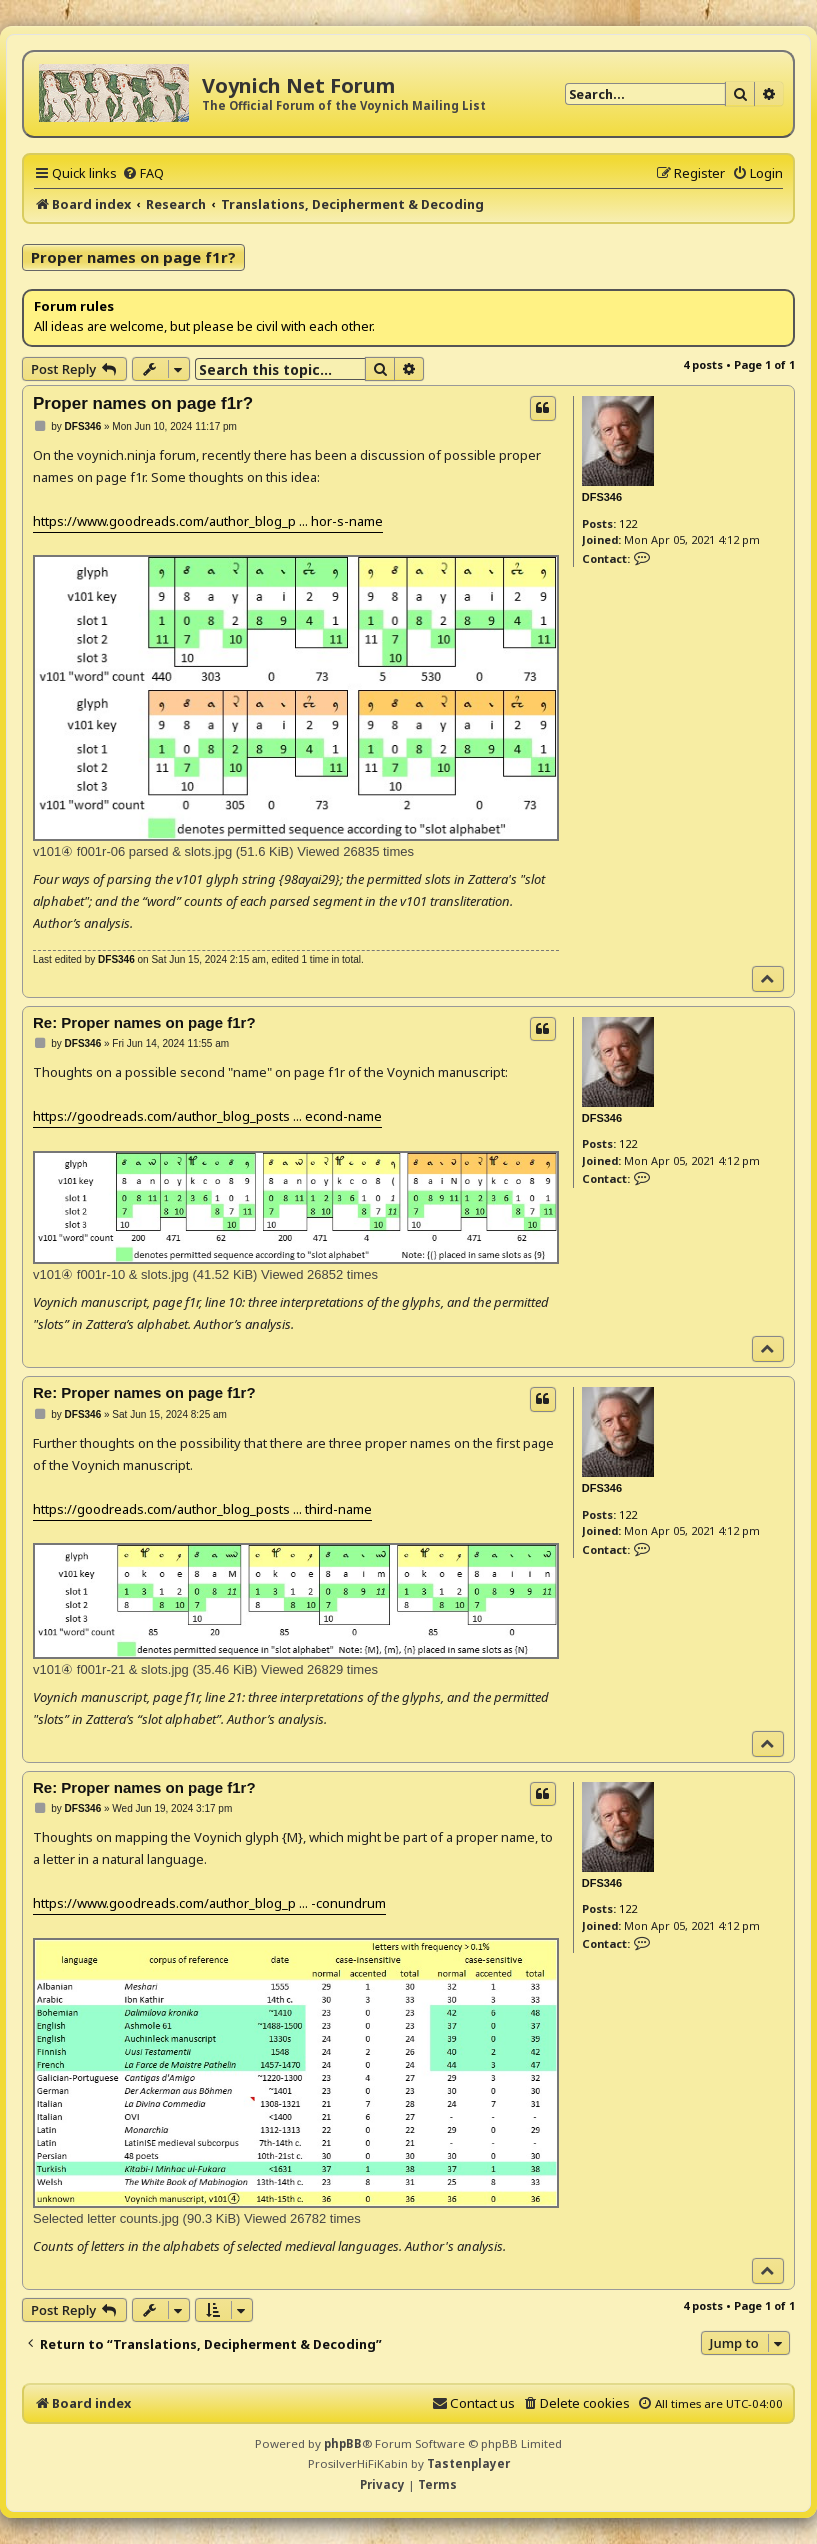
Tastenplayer (468, 2463)
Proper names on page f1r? (133, 257)
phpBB (343, 2443)
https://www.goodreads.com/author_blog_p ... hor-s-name (208, 521)
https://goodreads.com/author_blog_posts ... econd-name (207, 1116)
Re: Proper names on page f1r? (144, 1022)
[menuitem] (143, 173)
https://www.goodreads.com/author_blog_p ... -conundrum (209, 1903)
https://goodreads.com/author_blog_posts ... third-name (202, 1509)
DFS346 (602, 497)
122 (628, 523)
